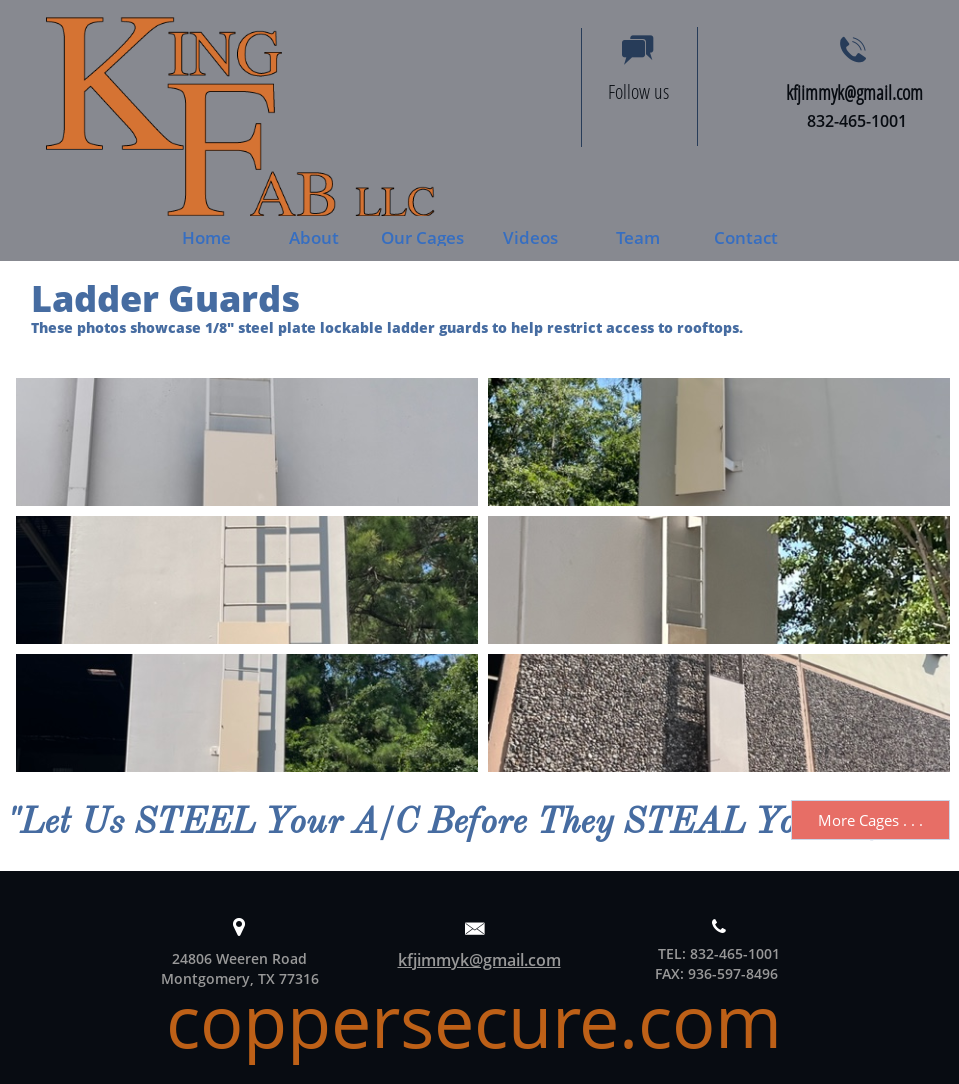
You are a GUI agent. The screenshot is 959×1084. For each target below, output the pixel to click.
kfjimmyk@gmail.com (479, 960)
